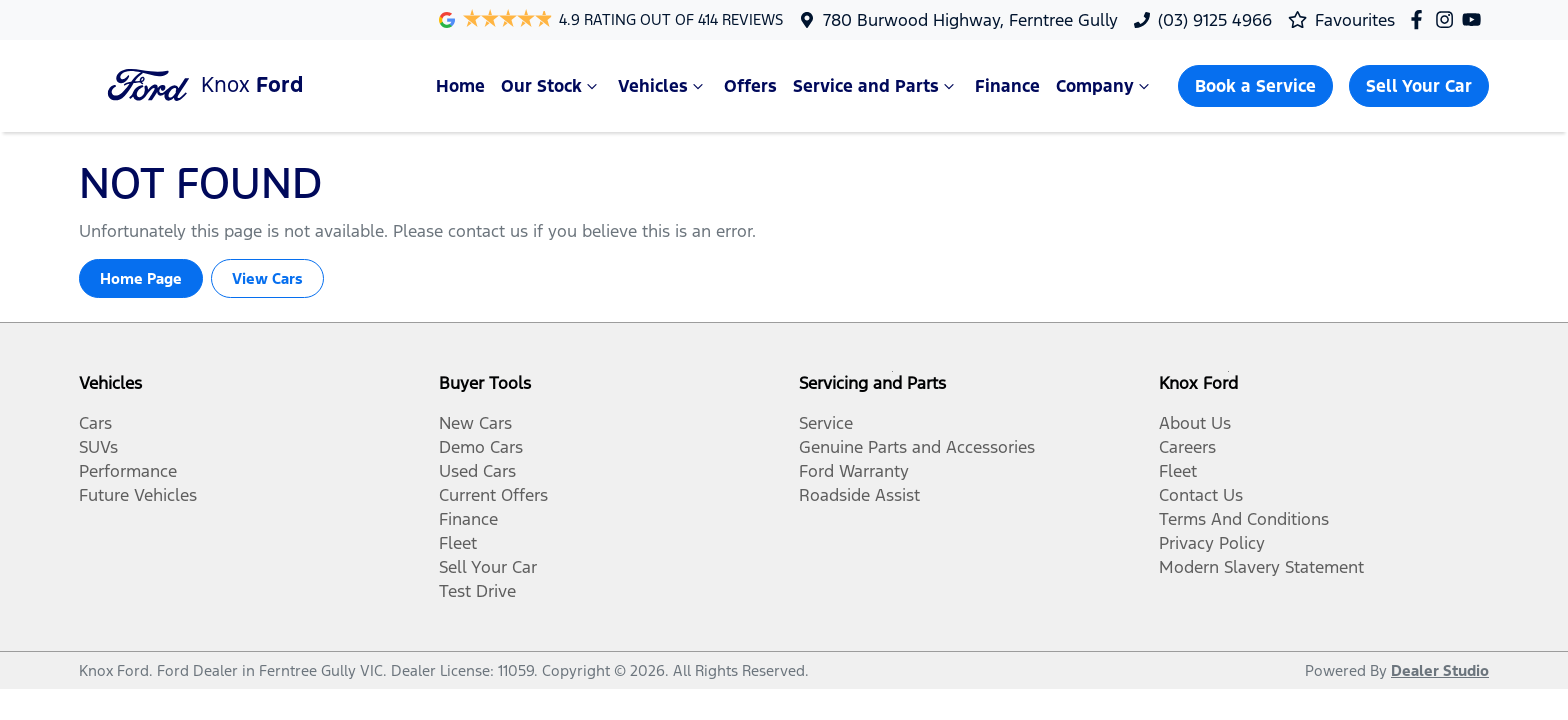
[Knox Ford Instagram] (1448, 19)
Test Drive (477, 591)
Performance (128, 471)
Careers (1187, 447)
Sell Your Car (1419, 86)
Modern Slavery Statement (1261, 567)
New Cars (475, 423)
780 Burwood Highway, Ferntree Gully (970, 20)
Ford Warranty (854, 471)
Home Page (141, 278)
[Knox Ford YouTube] (1475, 19)
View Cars (267, 278)
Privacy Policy (1212, 543)
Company (1105, 86)
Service (826, 423)
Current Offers (493, 495)
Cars (95, 423)
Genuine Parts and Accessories (917, 447)
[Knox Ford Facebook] (1420, 19)
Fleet (458, 543)
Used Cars (477, 471)
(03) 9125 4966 (1215, 20)
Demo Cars (481, 447)
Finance (1007, 86)
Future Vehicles (138, 495)
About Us (1195, 423)
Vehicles (663, 86)
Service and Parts (876, 86)
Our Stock (551, 86)
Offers (750, 86)
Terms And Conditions (1244, 519)
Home (460, 86)
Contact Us (1201, 495)
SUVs (98, 447)
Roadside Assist (859, 495)
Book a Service (1255, 86)
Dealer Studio (1440, 670)
